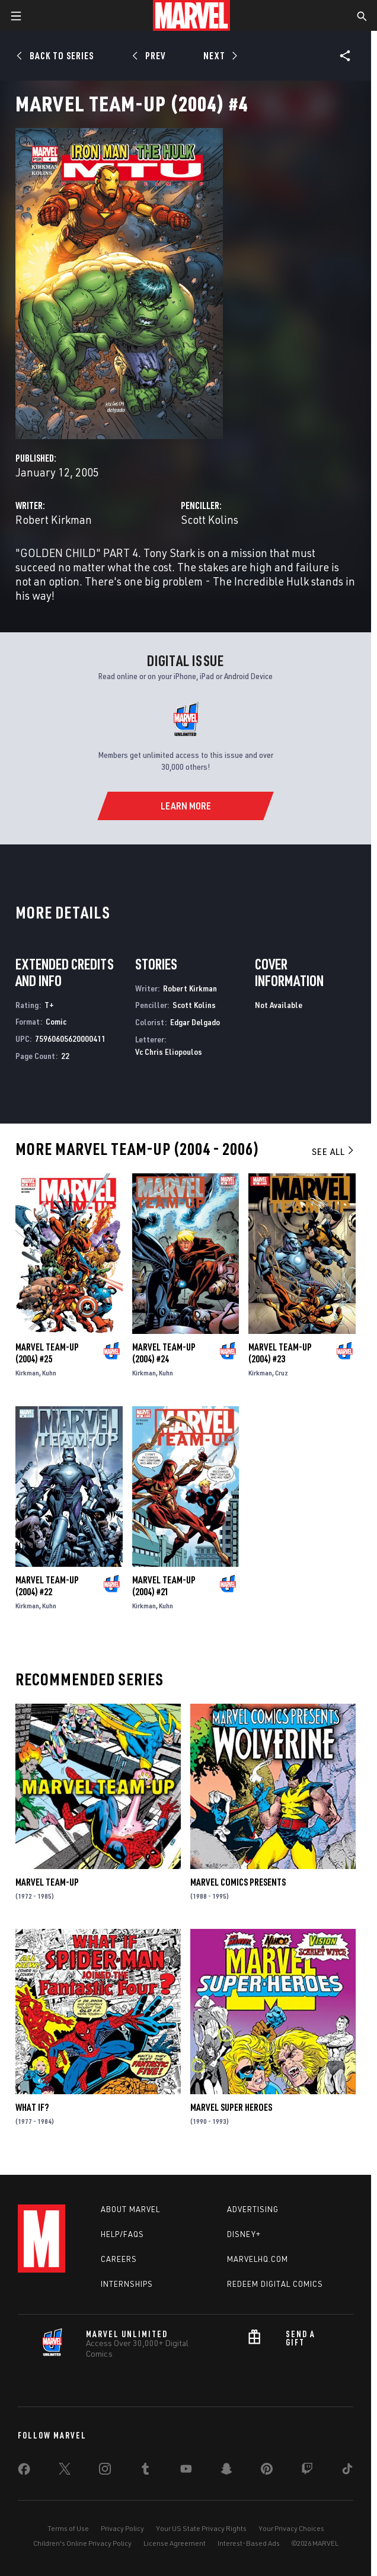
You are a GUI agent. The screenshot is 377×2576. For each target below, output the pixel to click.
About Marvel (130, 2209)
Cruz (281, 1372)
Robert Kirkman (53, 519)
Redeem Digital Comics (275, 2284)
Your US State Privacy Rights (201, 2528)
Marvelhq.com (257, 2259)
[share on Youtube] (186, 2471)
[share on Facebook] (24, 2472)
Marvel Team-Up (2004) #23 (280, 1353)
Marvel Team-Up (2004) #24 (164, 1353)
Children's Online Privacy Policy (82, 2543)
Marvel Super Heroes (231, 2107)
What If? (32, 2107)
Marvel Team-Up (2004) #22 (47, 1586)
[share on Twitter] (65, 2471)
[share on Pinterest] (267, 2471)
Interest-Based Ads (249, 2543)
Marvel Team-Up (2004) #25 (47, 1353)
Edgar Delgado (195, 1022)
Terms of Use (68, 2528)
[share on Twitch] (307, 2471)
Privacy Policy (122, 2528)
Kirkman (27, 1372)
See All (334, 1151)
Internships (127, 2284)
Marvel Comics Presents (238, 1882)
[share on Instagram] (105, 2471)
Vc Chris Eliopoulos (168, 1052)
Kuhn (49, 1372)
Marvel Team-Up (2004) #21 (164, 1586)
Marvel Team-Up (47, 1882)
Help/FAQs (122, 2234)
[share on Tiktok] (347, 2471)
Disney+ (244, 2234)
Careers (119, 2259)
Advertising (253, 2209)
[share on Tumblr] (145, 2471)
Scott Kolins (209, 519)
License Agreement (174, 2543)
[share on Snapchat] (226, 2471)
